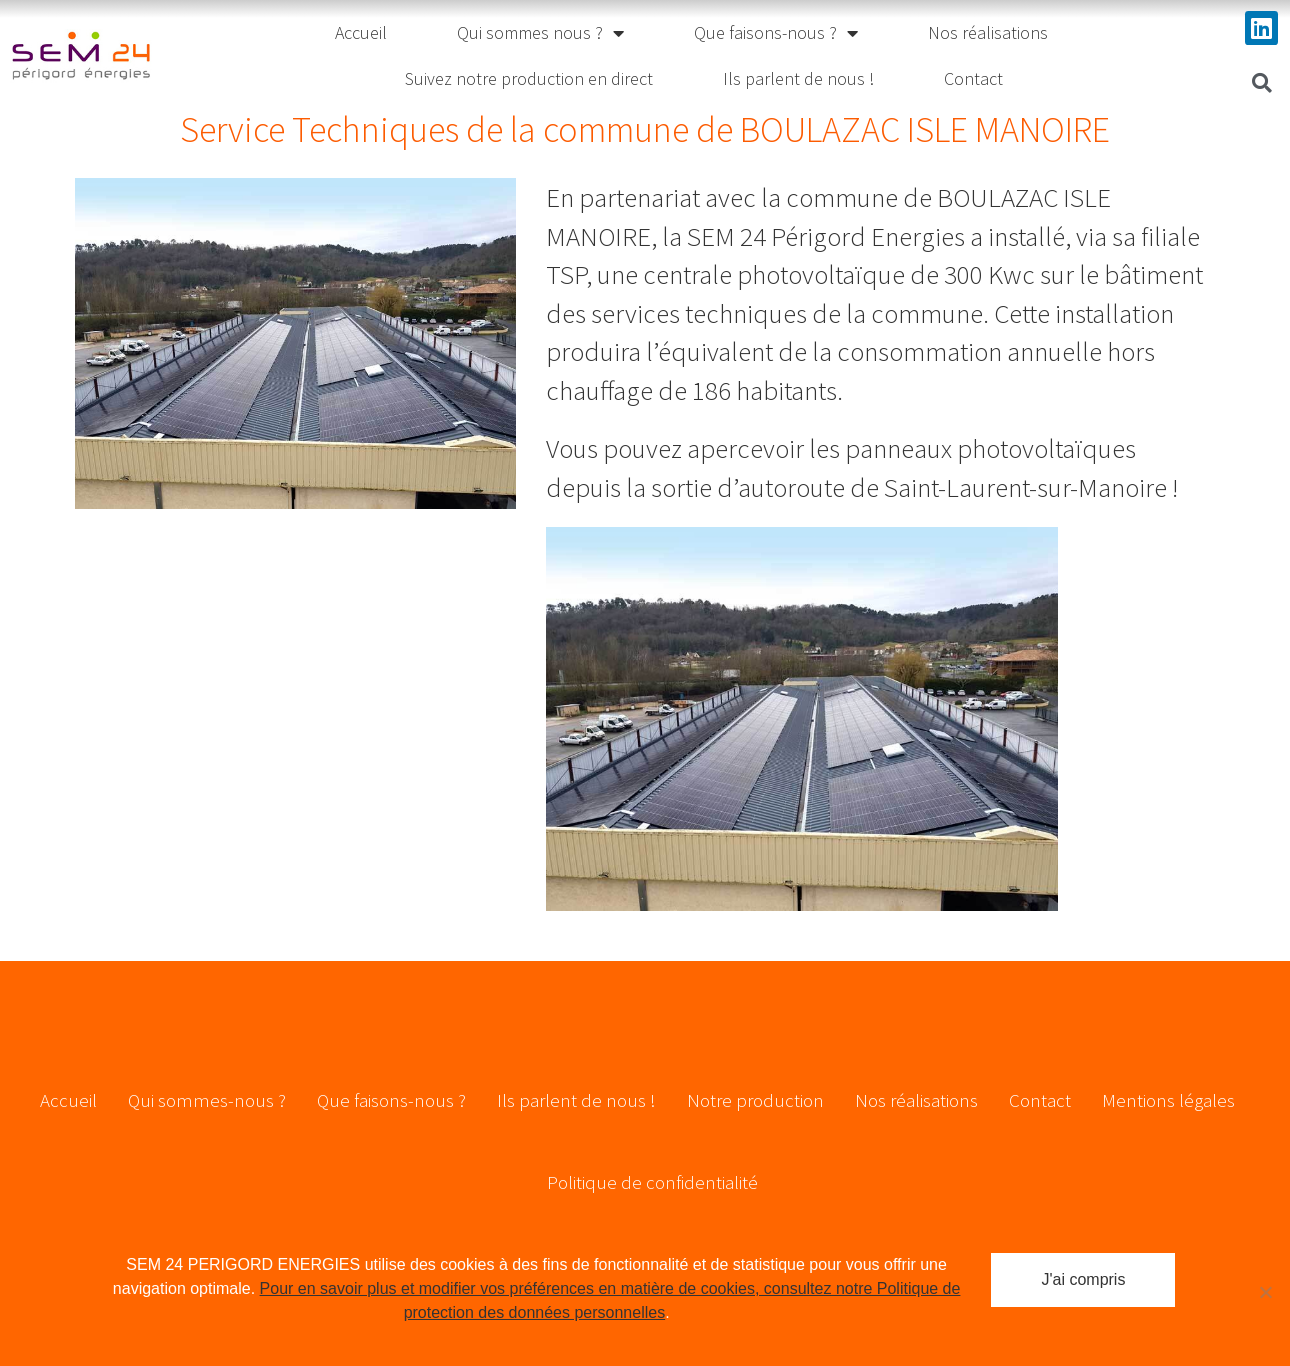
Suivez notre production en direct (529, 78)
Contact (973, 78)
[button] (1262, 83)
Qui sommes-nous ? (207, 1100)
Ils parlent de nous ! (798, 78)
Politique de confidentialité (652, 1182)
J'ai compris (1083, 1279)
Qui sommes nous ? (540, 33)
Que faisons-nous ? (776, 33)
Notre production (755, 1100)
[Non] (1265, 1292)
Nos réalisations (988, 32)
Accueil (361, 32)
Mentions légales (1168, 1100)
